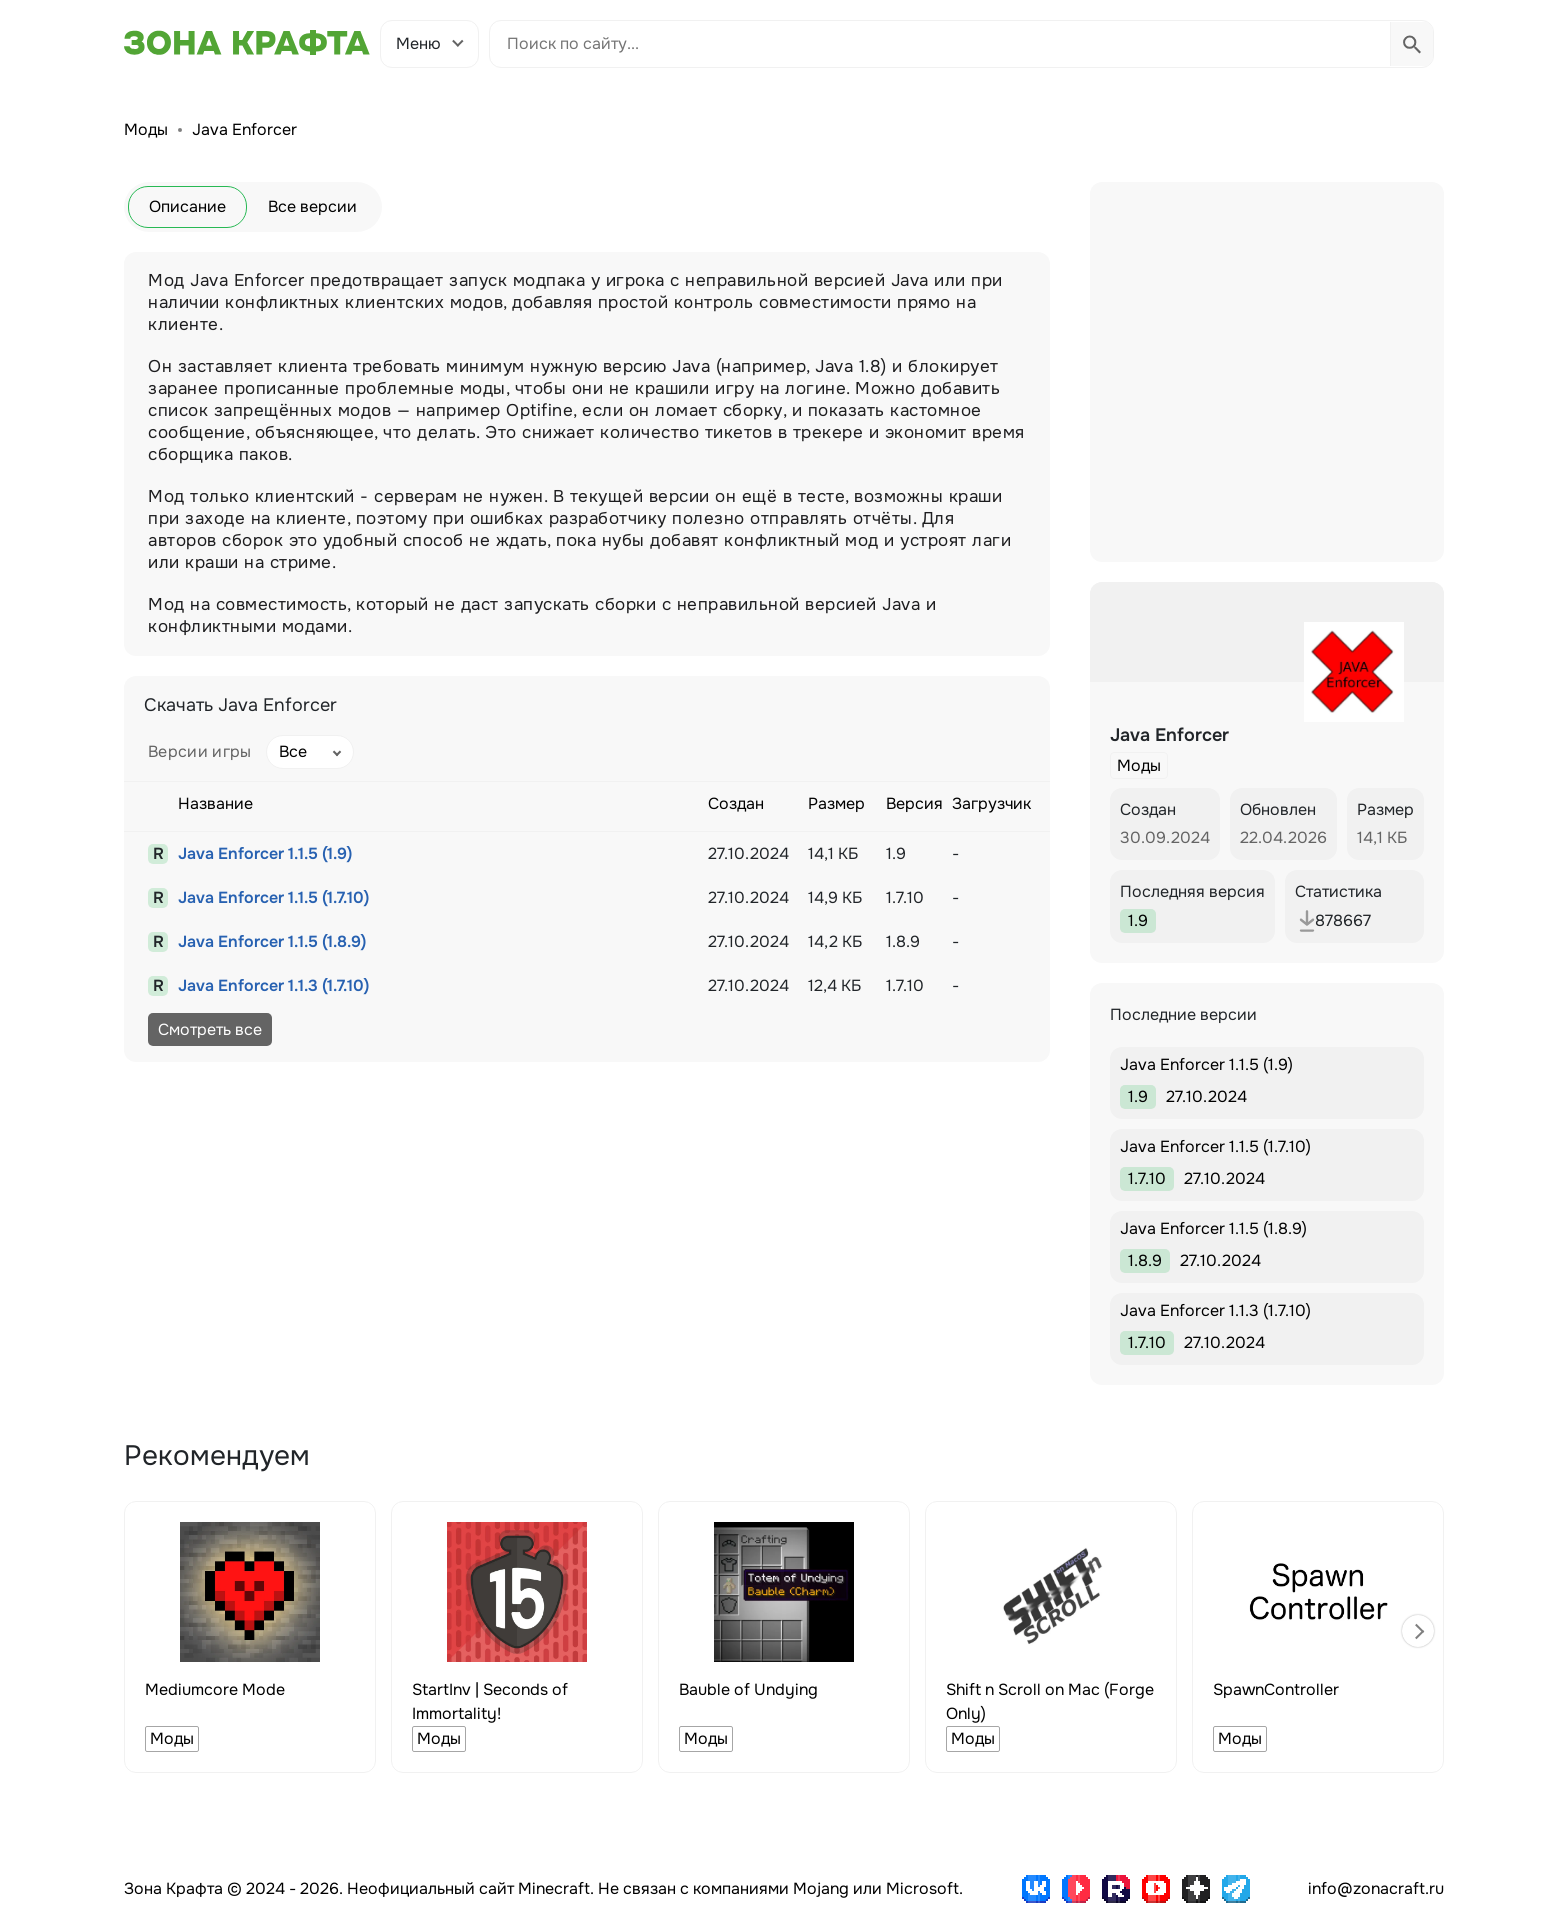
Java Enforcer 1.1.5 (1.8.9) (272, 941)
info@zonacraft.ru (1376, 1888)
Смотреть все (210, 1029)
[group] (250, 1637)
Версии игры (200, 751)
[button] (1418, 1631)
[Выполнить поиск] (1411, 44)
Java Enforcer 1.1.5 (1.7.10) (273, 897)
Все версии (312, 206)
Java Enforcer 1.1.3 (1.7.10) (273, 985)
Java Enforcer (244, 129)
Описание (187, 206)
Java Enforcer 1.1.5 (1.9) (265, 853)
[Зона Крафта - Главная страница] (247, 43)
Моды (146, 129)
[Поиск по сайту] (940, 44)
